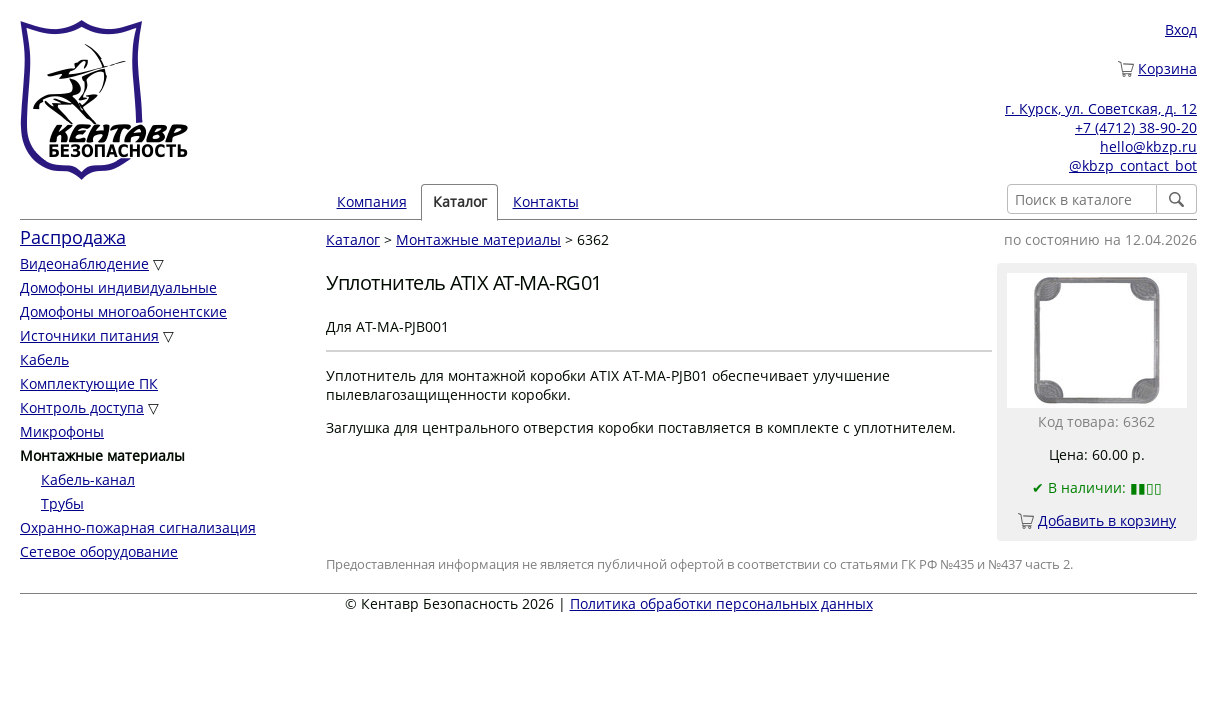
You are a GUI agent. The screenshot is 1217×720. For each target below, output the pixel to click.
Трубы (62, 503)
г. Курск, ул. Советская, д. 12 (1101, 108)
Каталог (460, 201)
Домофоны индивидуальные (118, 287)
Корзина (1167, 68)
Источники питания (89, 335)
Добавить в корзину (1107, 520)
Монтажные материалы (478, 239)
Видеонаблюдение (84, 263)
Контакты (546, 201)
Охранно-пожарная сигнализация (138, 527)
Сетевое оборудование (99, 551)
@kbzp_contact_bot (1133, 165)
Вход (1181, 29)
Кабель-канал (88, 479)
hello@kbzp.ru (1148, 146)
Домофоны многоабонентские (123, 311)
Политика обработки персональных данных (721, 603)
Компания (372, 201)
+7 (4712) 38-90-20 (1136, 127)
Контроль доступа (82, 407)
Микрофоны (62, 431)
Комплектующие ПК (89, 383)
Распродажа (73, 237)
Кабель (44, 359)
